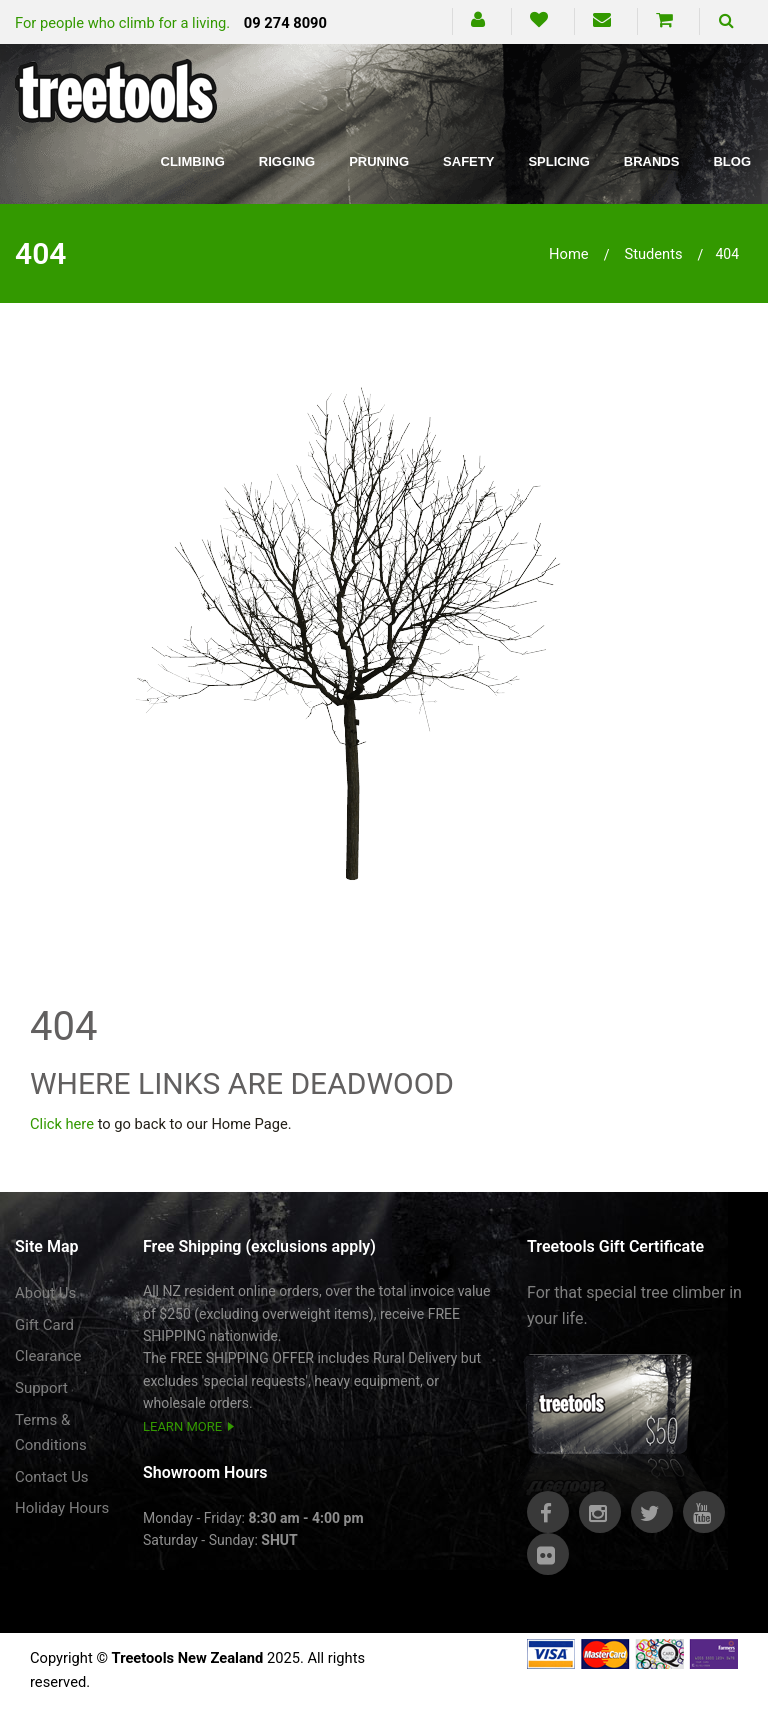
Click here (62, 1124)
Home (569, 254)
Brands (652, 161)
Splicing (558, 161)
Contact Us (52, 1477)
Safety (468, 161)
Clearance (48, 1356)
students (653, 254)
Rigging (287, 161)
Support (41, 1388)
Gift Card (44, 1325)
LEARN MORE (182, 1426)
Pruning (379, 161)
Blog (732, 161)
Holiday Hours (62, 1508)
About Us (45, 1293)
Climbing (193, 161)
